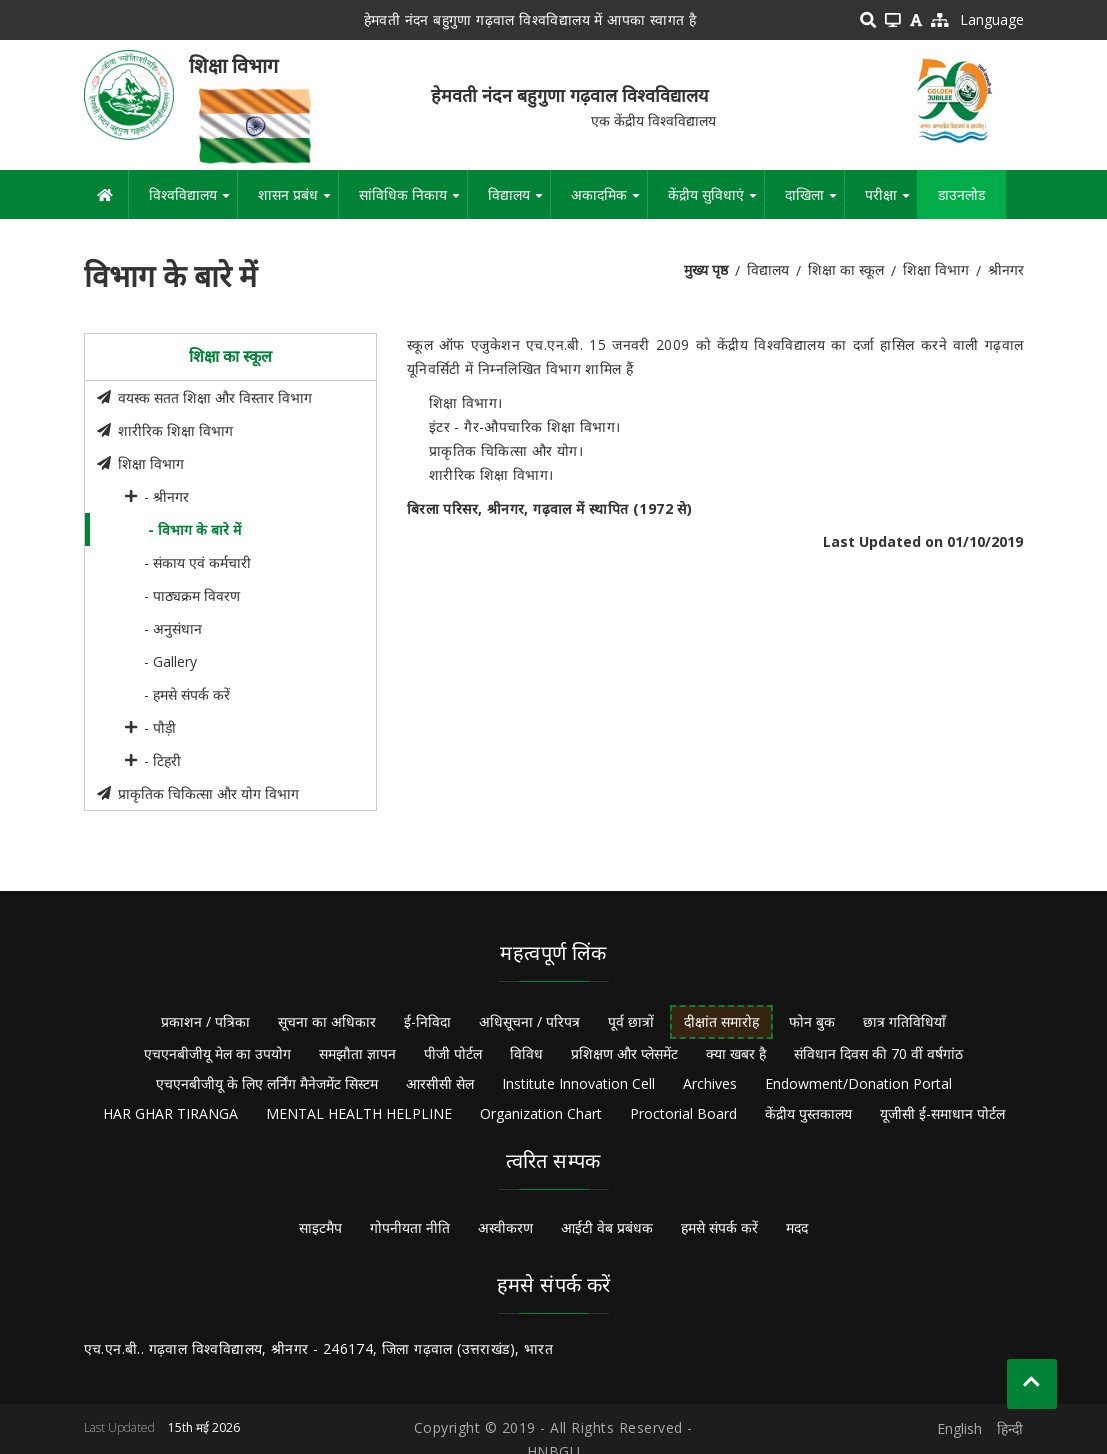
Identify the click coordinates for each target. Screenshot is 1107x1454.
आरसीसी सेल (440, 1083)
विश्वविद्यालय (193, 202)
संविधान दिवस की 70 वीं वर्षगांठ (878, 1053)
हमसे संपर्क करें (719, 1227)
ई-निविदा (427, 1021)
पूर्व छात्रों (631, 1021)
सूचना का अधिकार (327, 1021)
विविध (526, 1053)
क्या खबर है (736, 1053)
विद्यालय (519, 202)
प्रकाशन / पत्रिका (205, 1021)
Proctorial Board (683, 1113)
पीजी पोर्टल (453, 1053)
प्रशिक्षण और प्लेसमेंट (624, 1053)
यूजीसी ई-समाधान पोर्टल (942, 1113)
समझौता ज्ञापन (357, 1053)
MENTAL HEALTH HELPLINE (359, 1113)
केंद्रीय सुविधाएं (716, 202)
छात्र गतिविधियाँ (904, 1021)
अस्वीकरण (505, 1227)
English (959, 1428)
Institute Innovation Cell (578, 1083)
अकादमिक (609, 202)
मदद (797, 1227)
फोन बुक (812, 1021)
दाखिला (814, 202)
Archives (710, 1083)
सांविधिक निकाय (413, 202)
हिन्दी (1010, 1428)
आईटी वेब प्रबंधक (607, 1227)
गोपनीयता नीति (410, 1227)
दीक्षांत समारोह (721, 1021)
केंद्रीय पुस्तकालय (808, 1113)
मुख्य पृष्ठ (706, 269)
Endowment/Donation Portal (858, 1083)
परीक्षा (891, 202)
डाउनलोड (961, 194)
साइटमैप (320, 1227)
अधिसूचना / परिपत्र (529, 1021)
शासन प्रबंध (298, 202)
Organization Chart (541, 1113)
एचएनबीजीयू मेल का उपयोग (217, 1053)
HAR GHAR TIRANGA (170, 1113)
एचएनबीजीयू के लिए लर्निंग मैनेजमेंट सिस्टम (267, 1083)
